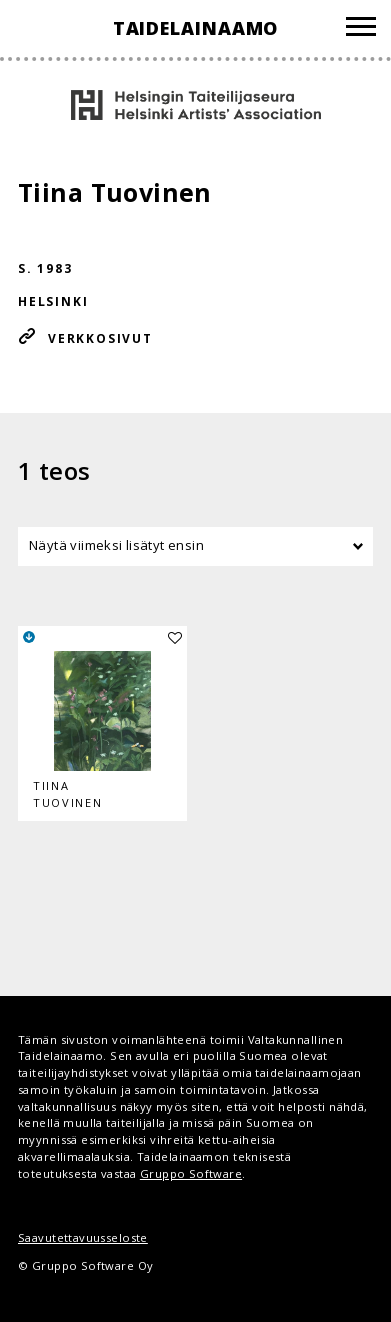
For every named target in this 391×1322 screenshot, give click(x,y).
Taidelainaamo (196, 28)
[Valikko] (361, 29)
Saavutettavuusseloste (83, 1237)
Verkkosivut (100, 338)
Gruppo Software (191, 1173)
